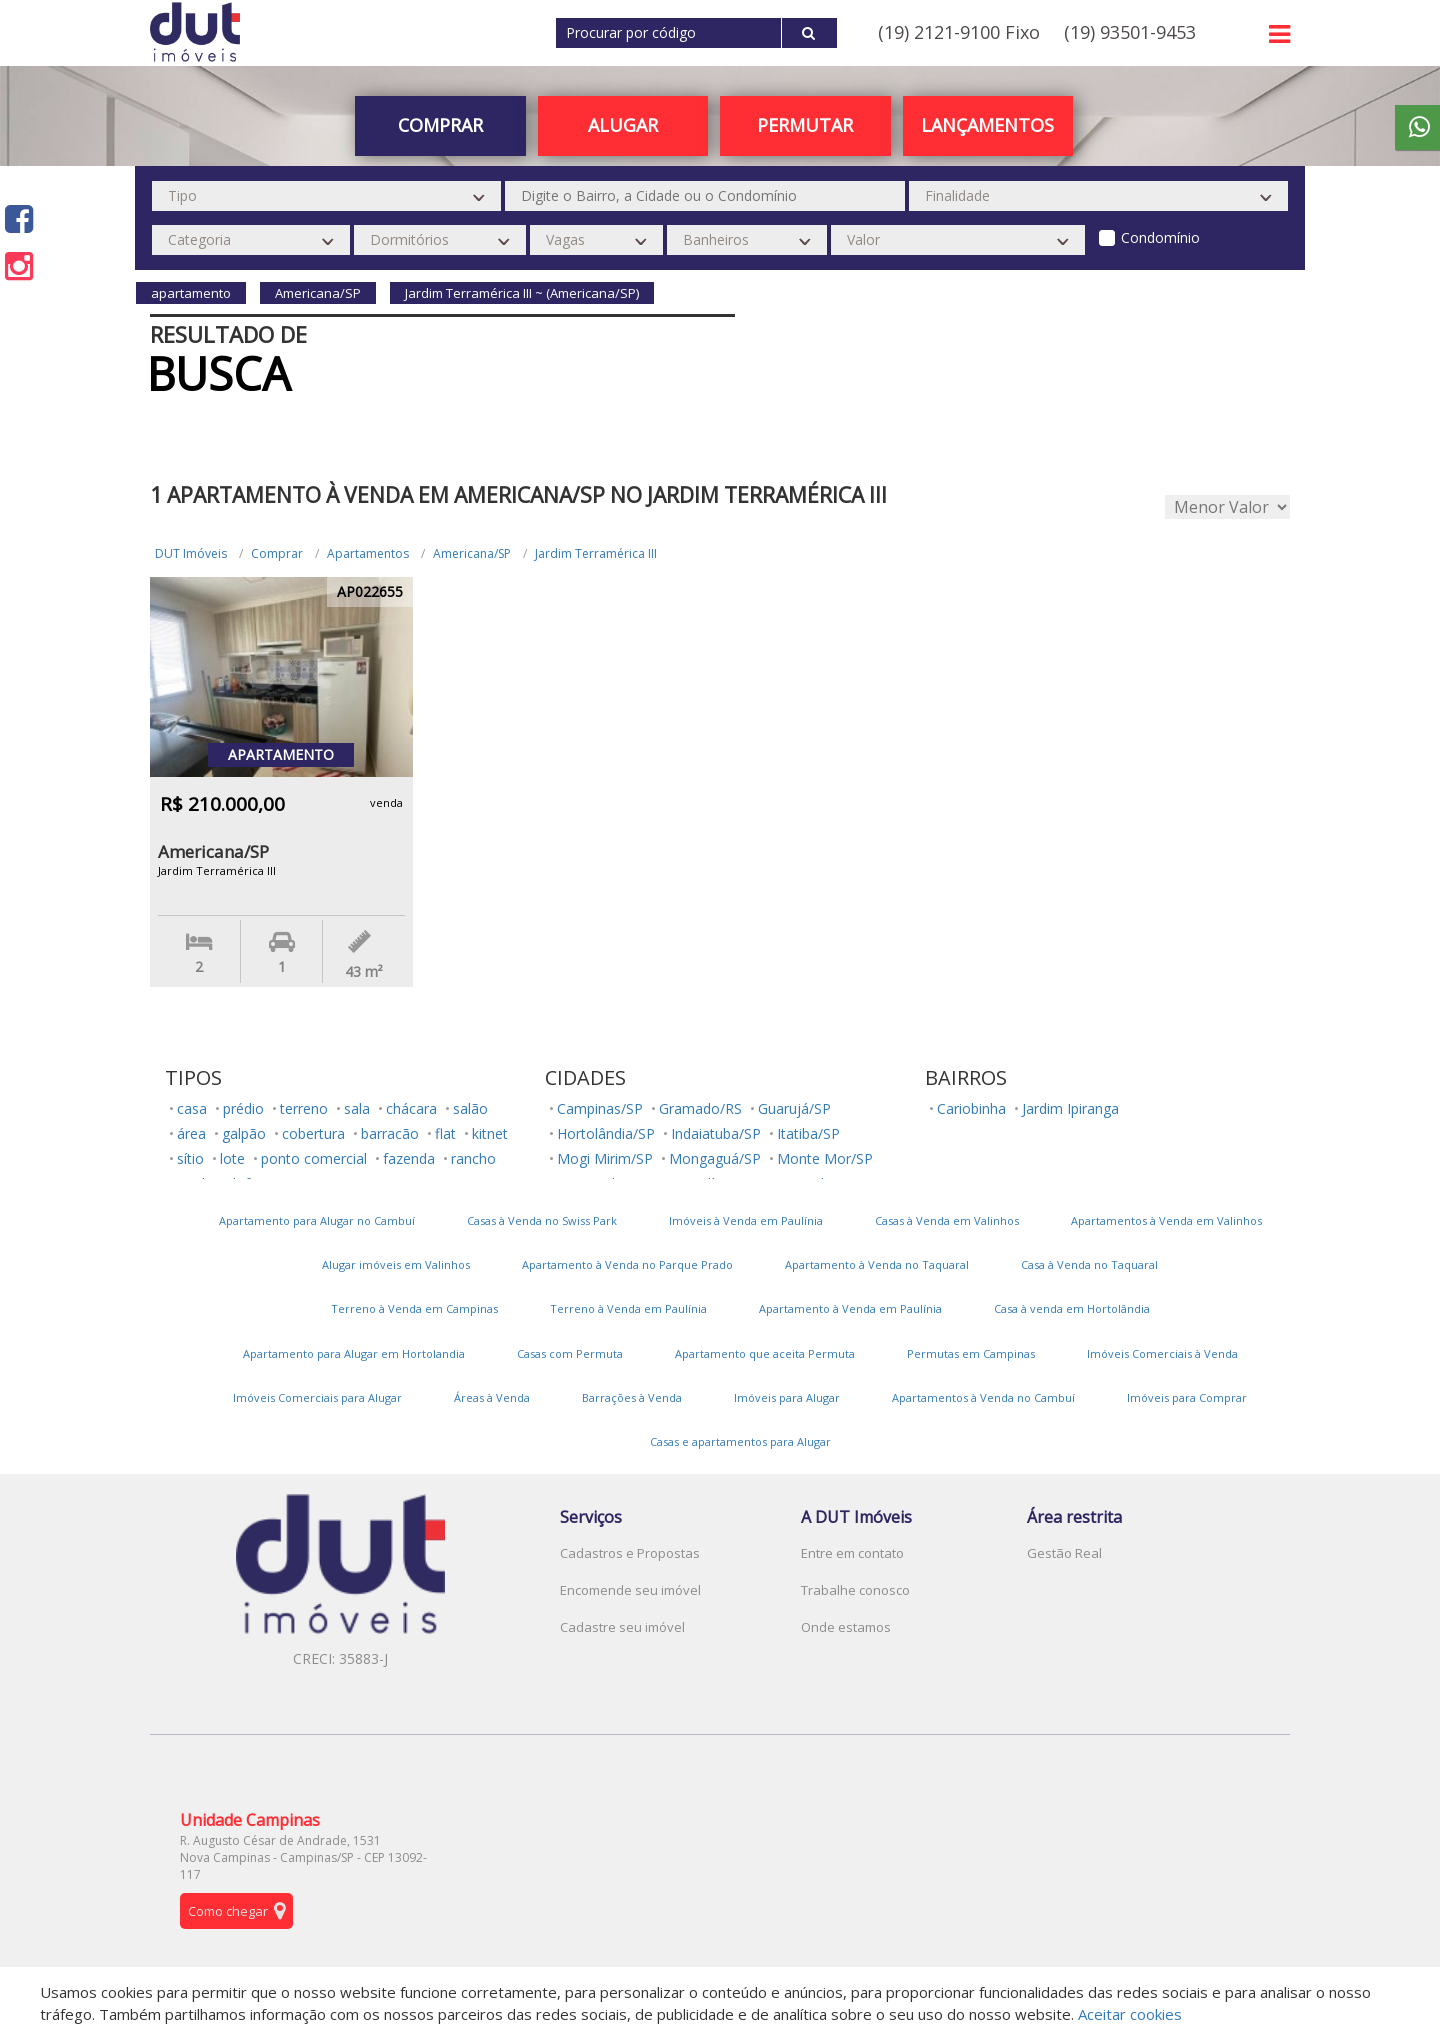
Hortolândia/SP (606, 1133)
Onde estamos (846, 1627)
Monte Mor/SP (825, 1158)
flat (445, 1133)
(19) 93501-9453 (1130, 32)
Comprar (440, 125)
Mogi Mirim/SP (605, 1158)
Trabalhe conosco (855, 1590)
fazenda (409, 1158)
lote (232, 1158)
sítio (190, 1158)
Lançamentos (987, 125)
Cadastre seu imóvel (622, 1627)
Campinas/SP (600, 1108)
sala (357, 1108)
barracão (390, 1133)
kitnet (490, 1133)
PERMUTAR (805, 125)
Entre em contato (852, 1553)
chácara (411, 1108)
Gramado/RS (700, 1108)
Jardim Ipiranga (1070, 1108)
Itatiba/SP (808, 1133)
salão (470, 1108)
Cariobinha (971, 1108)
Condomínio (1160, 237)
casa (192, 1108)
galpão (244, 1133)
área (191, 1133)
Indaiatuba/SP (716, 1133)
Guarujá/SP (794, 1108)
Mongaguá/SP (715, 1158)
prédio (243, 1108)
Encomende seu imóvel (630, 1590)
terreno (304, 1108)
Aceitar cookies (1130, 2014)
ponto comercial (314, 1158)
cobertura (313, 1133)
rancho (473, 1158)
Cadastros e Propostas (630, 1553)
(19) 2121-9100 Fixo (959, 32)
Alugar (623, 125)
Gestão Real (1064, 1553)
